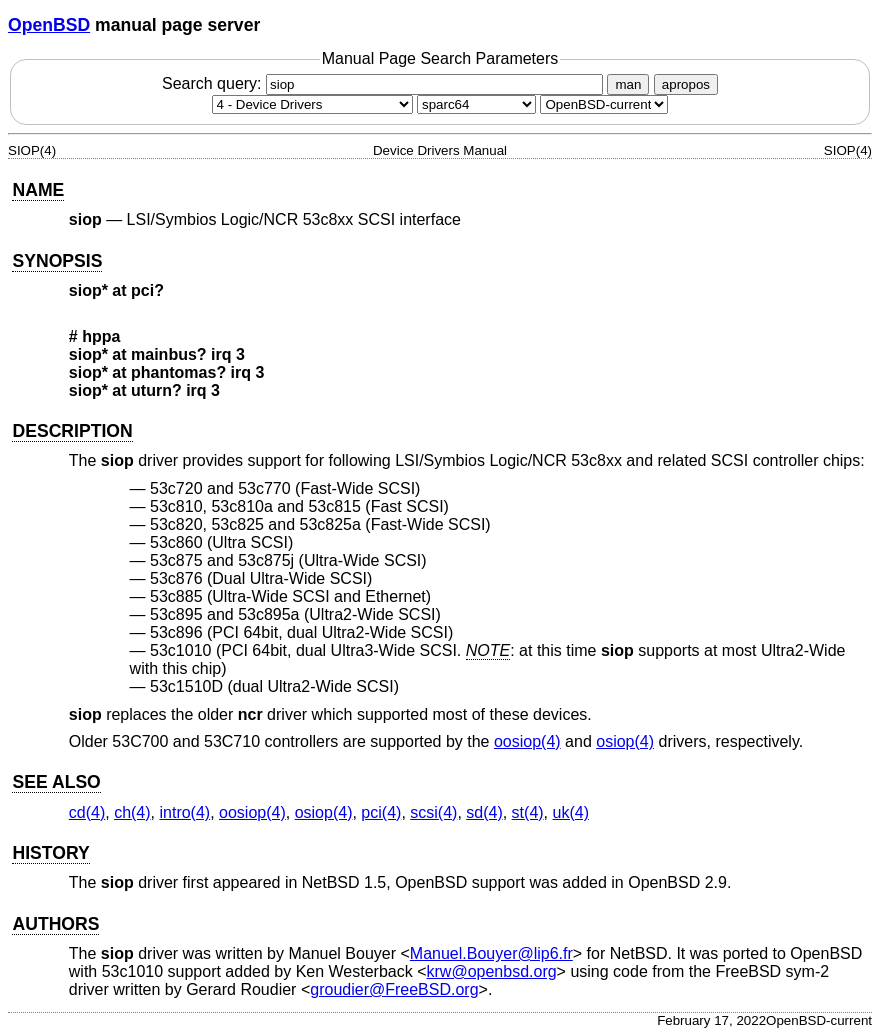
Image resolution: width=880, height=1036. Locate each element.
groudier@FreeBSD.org (394, 989)
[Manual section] (312, 104)
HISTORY (50, 853)
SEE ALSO (56, 782)
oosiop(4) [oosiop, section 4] (527, 741)
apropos (686, 84)
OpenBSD (49, 25)
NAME (38, 190)
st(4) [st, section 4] (528, 812)
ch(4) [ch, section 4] (132, 812)
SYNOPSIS (57, 261)
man (628, 84)
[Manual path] (604, 104)
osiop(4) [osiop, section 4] (625, 741)
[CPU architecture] (476, 104)
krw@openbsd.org (492, 971)
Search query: (385, 83)
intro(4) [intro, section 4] (184, 812)
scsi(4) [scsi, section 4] (433, 812)
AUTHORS (55, 924)
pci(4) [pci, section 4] (381, 812)
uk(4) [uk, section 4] (571, 812)
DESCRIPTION (72, 431)
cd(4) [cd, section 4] (87, 812)
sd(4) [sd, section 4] (484, 812)
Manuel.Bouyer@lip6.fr (491, 953)
